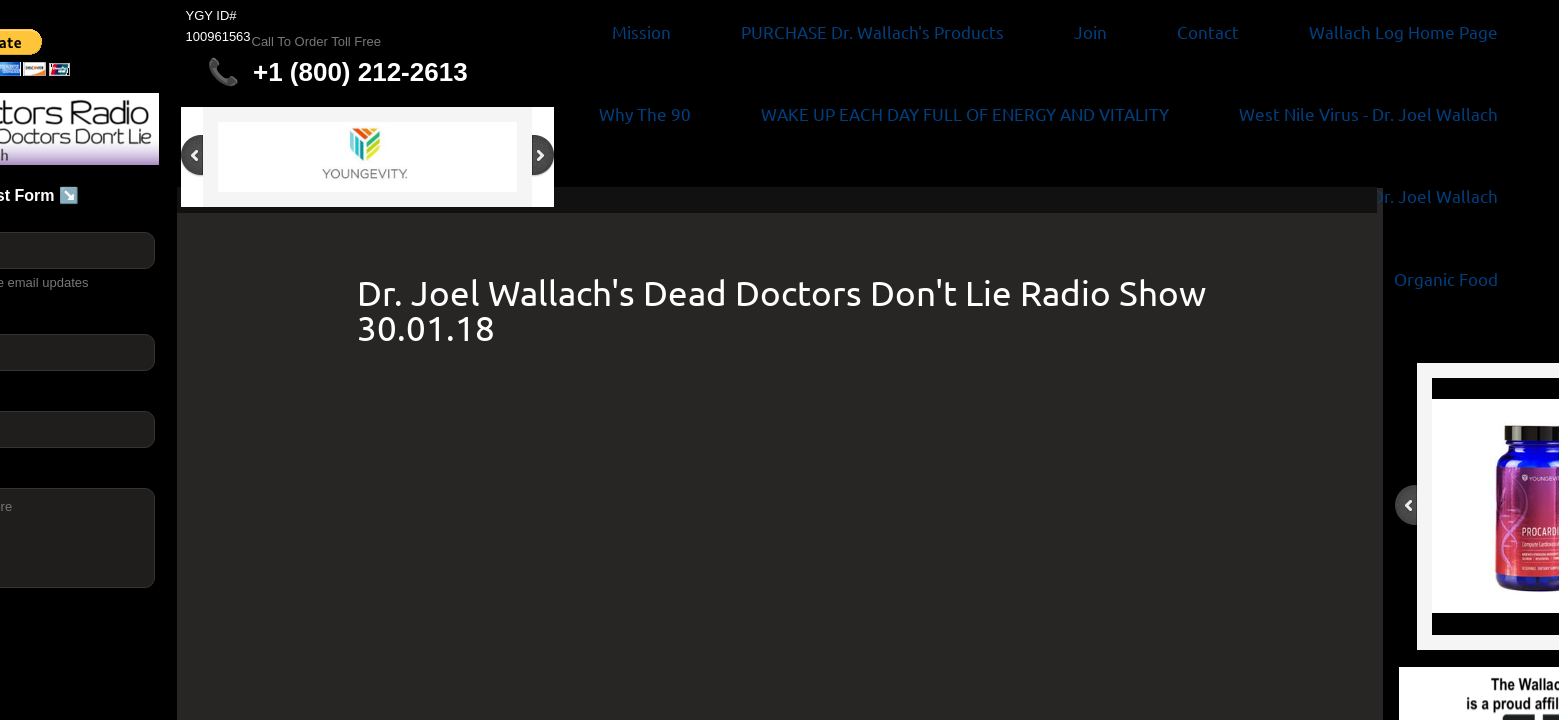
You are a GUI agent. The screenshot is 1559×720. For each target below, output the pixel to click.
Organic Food (1446, 278)
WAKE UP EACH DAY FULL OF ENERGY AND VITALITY (965, 113)
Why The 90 (645, 113)
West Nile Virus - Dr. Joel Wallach (1368, 113)
